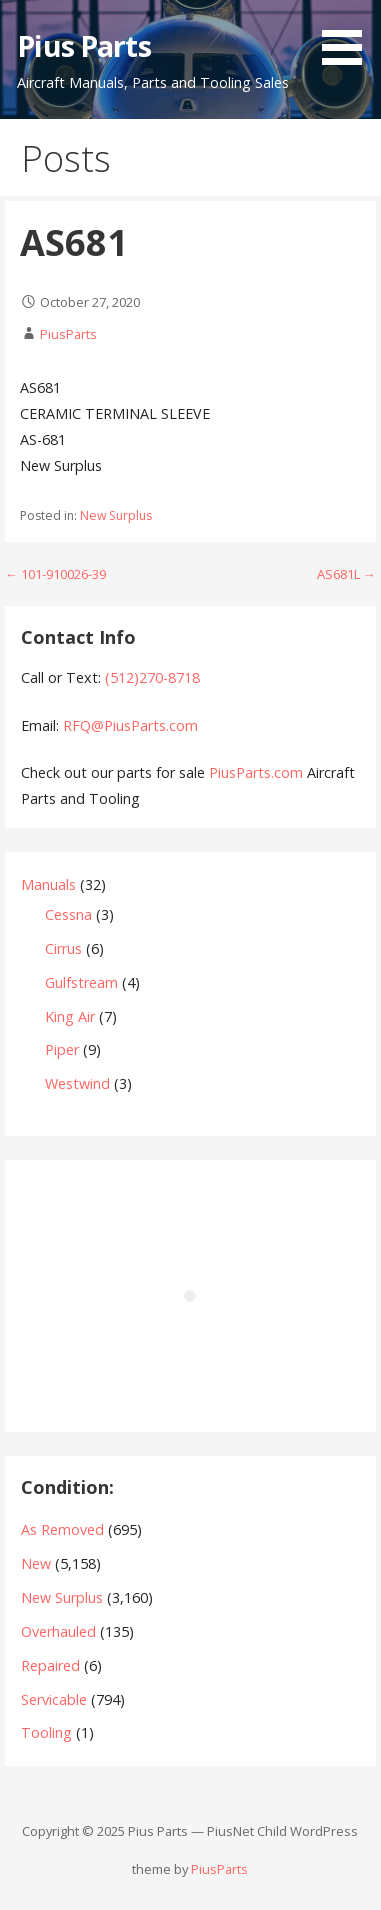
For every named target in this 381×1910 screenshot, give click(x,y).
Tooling (46, 1732)
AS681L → (346, 574)
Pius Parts (83, 45)
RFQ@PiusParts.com (130, 725)
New (36, 1563)
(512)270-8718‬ (152, 677)
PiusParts (68, 334)
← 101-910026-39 (55, 574)
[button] (349, 36)
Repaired (50, 1665)
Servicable (54, 1699)
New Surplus (116, 515)
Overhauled (58, 1631)
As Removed (62, 1529)
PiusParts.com (258, 772)
